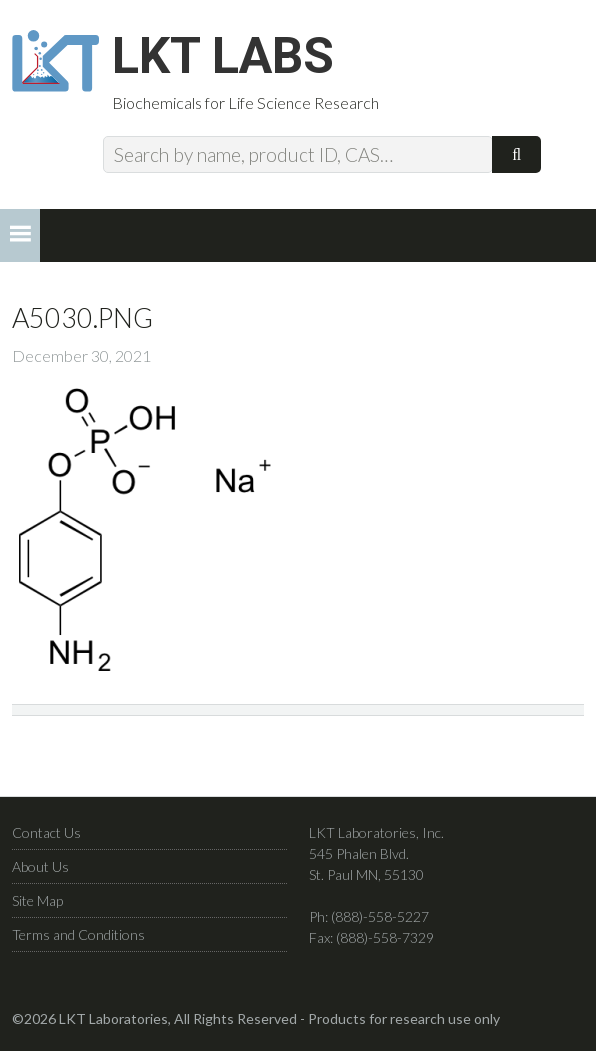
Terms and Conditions (78, 934)
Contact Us (46, 832)
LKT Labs (223, 56)
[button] (20, 235)
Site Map (37, 900)
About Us (40, 866)
